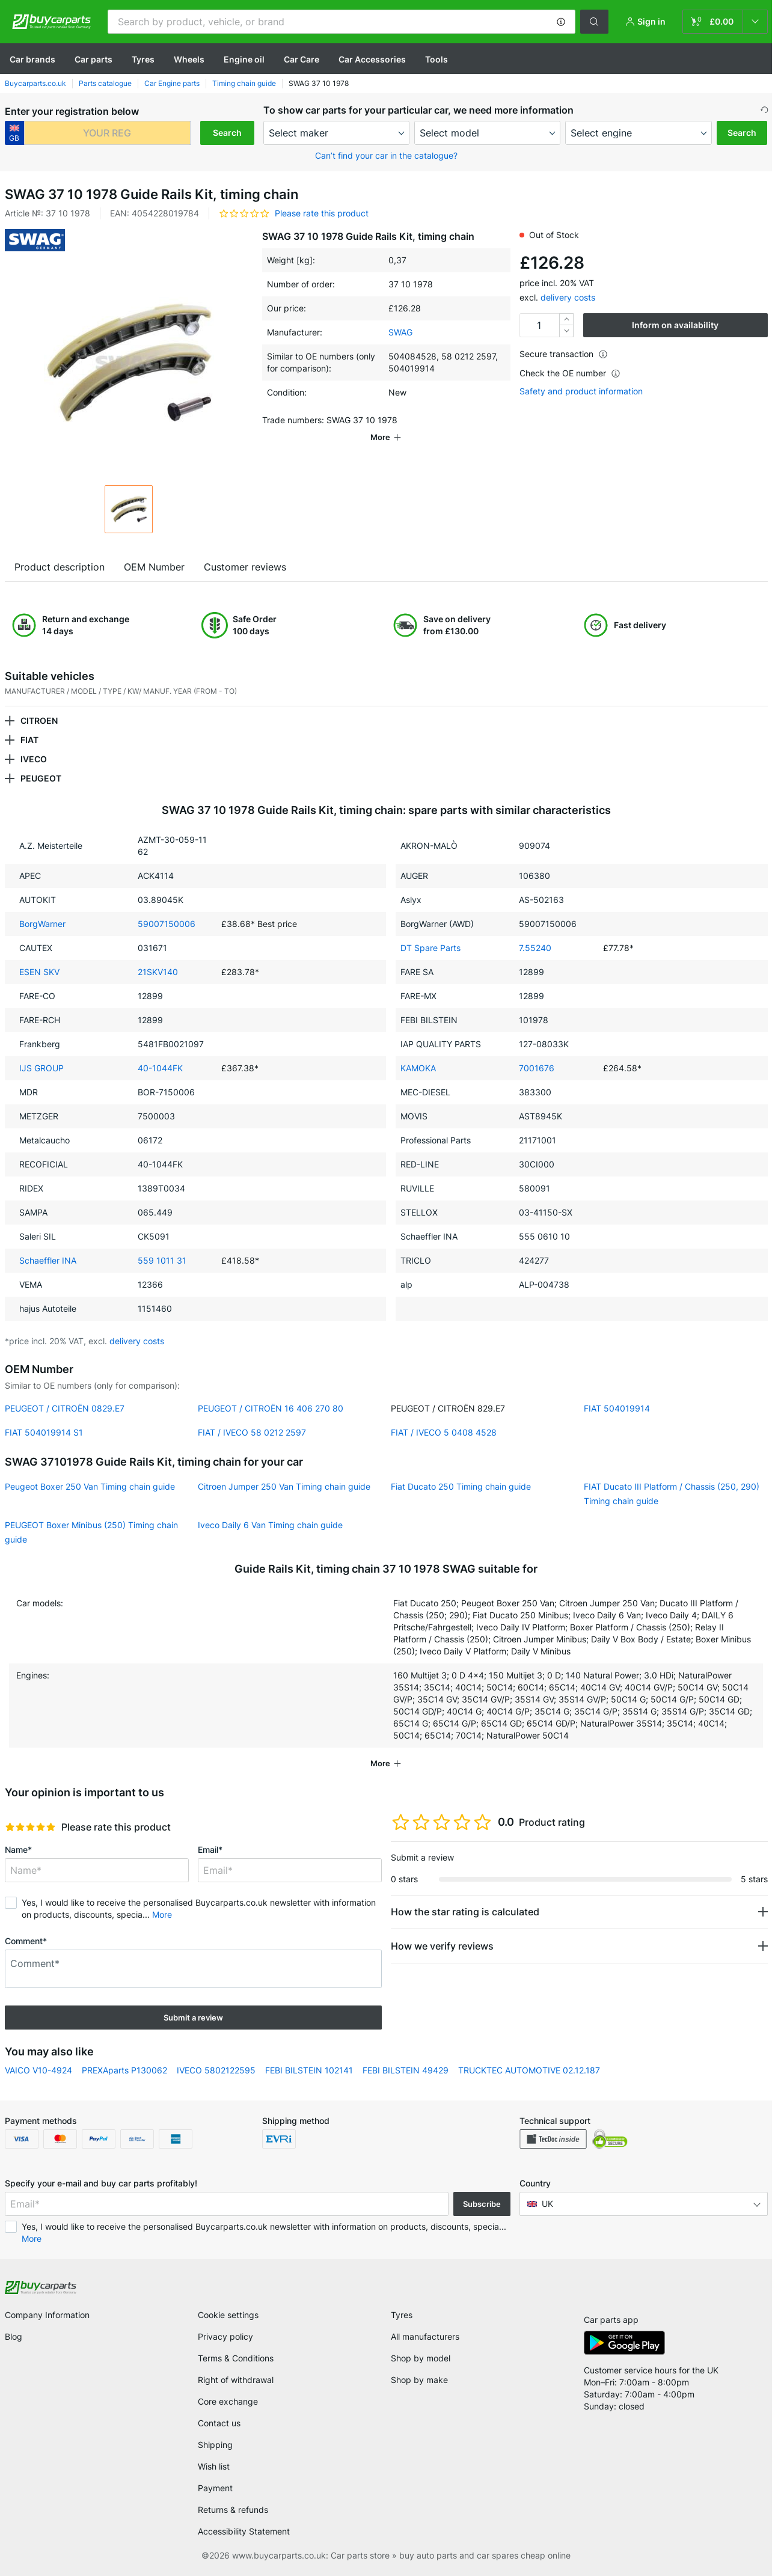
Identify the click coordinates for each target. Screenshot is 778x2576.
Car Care (301, 59)
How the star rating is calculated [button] (465, 1912)
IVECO (33, 759)
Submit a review (193, 2017)
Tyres (143, 59)
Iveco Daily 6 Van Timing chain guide (270, 1525)
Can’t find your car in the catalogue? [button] (386, 155)
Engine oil (244, 59)
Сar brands (32, 59)
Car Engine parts (172, 83)
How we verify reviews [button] (442, 1946)
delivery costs (568, 297)
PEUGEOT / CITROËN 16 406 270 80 (270, 1408)
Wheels (189, 59)
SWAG (400, 332)
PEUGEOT (40, 778)
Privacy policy (225, 2336)
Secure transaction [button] (563, 354)
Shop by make (419, 2380)
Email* (210, 1849)
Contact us (219, 2423)
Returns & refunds (233, 2509)
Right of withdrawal (236, 2380)
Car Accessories (372, 59)
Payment (215, 2488)
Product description (59, 567)
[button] (561, 22)
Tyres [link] (401, 2315)
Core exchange (228, 2401)
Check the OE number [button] (569, 373)
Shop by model (420, 2358)
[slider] (30, 1827)
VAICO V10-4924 (38, 2070)
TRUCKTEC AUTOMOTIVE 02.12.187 (529, 2070)
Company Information (47, 2315)
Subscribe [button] (482, 2204)
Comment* (26, 1941)
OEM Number (154, 567)
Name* (18, 1849)
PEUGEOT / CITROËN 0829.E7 (64, 1408)
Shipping (215, 2445)
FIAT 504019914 (617, 1408)
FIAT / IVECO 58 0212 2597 (252, 1432)
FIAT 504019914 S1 (44, 1432)
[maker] (336, 133)
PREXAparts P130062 (124, 2070)
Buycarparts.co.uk (35, 83)
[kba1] (107, 133)
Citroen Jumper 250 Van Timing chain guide (284, 1486)
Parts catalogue (105, 83)
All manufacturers (425, 2336)
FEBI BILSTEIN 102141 (309, 2070)
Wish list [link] (214, 2466)
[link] (725, 22)
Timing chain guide (244, 83)
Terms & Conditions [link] (236, 2358)
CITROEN (39, 720)
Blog (13, 2336)
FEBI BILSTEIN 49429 (406, 2070)
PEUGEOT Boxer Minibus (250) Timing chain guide (91, 1532)
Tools (436, 59)
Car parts (93, 59)
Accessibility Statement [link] (244, 2531)
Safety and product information (581, 391)
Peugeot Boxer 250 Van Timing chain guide (90, 1486)
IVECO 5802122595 (216, 2070)
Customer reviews (245, 567)
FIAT (29, 740)
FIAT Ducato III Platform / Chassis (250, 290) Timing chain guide (671, 1493)
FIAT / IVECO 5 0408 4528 (444, 1432)
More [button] (162, 1914)
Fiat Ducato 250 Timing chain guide (461, 1486)
